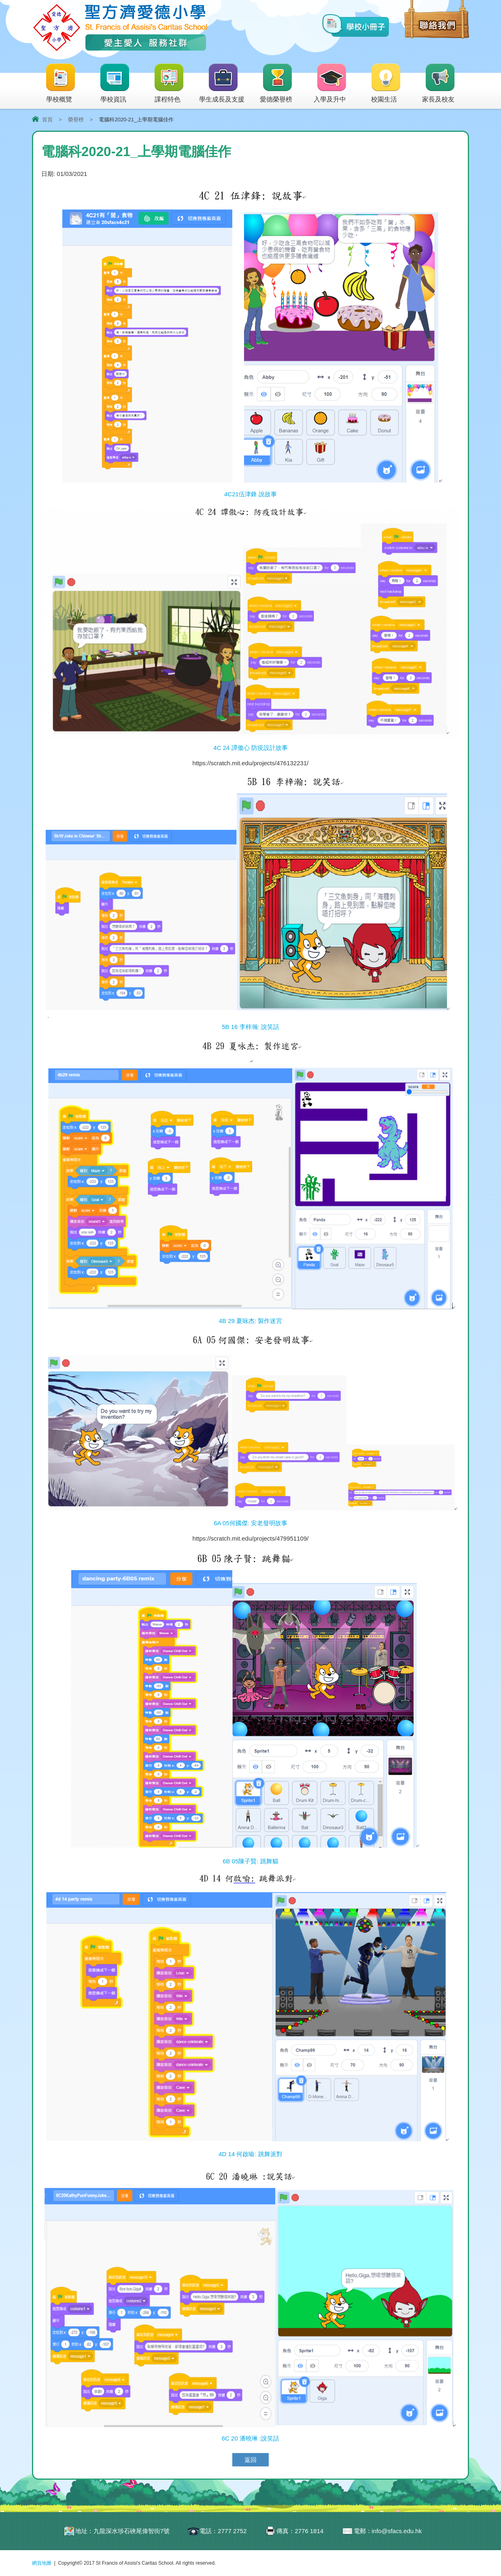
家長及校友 (439, 83)
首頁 (47, 119)
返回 (250, 2459)
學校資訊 (115, 83)
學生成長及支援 (221, 83)
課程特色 (169, 83)
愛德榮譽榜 (276, 83)
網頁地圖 (41, 2563)
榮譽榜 (76, 119)
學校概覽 (60, 83)
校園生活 (386, 83)
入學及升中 (330, 83)
